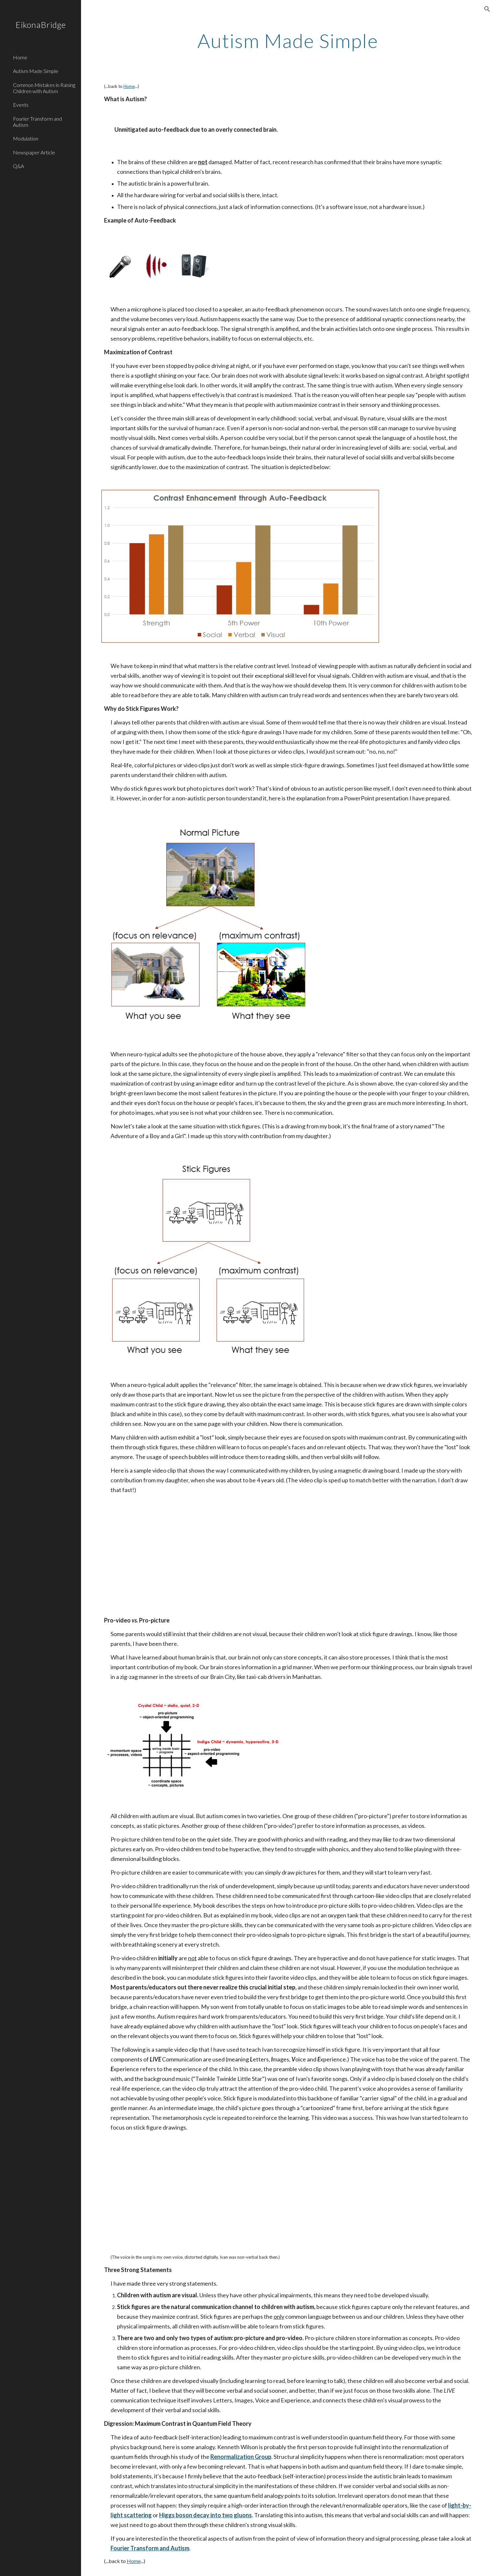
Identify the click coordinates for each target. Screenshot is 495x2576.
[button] (487, 9)
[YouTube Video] (176, 1555)
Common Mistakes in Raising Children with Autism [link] (44, 88)
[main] (288, 40)
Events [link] (21, 105)
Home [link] (20, 57)
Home (129, 86)
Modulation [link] (25, 138)
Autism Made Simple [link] (35, 71)
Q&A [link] (18, 166)
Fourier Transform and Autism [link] (37, 121)
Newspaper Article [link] (34, 152)
